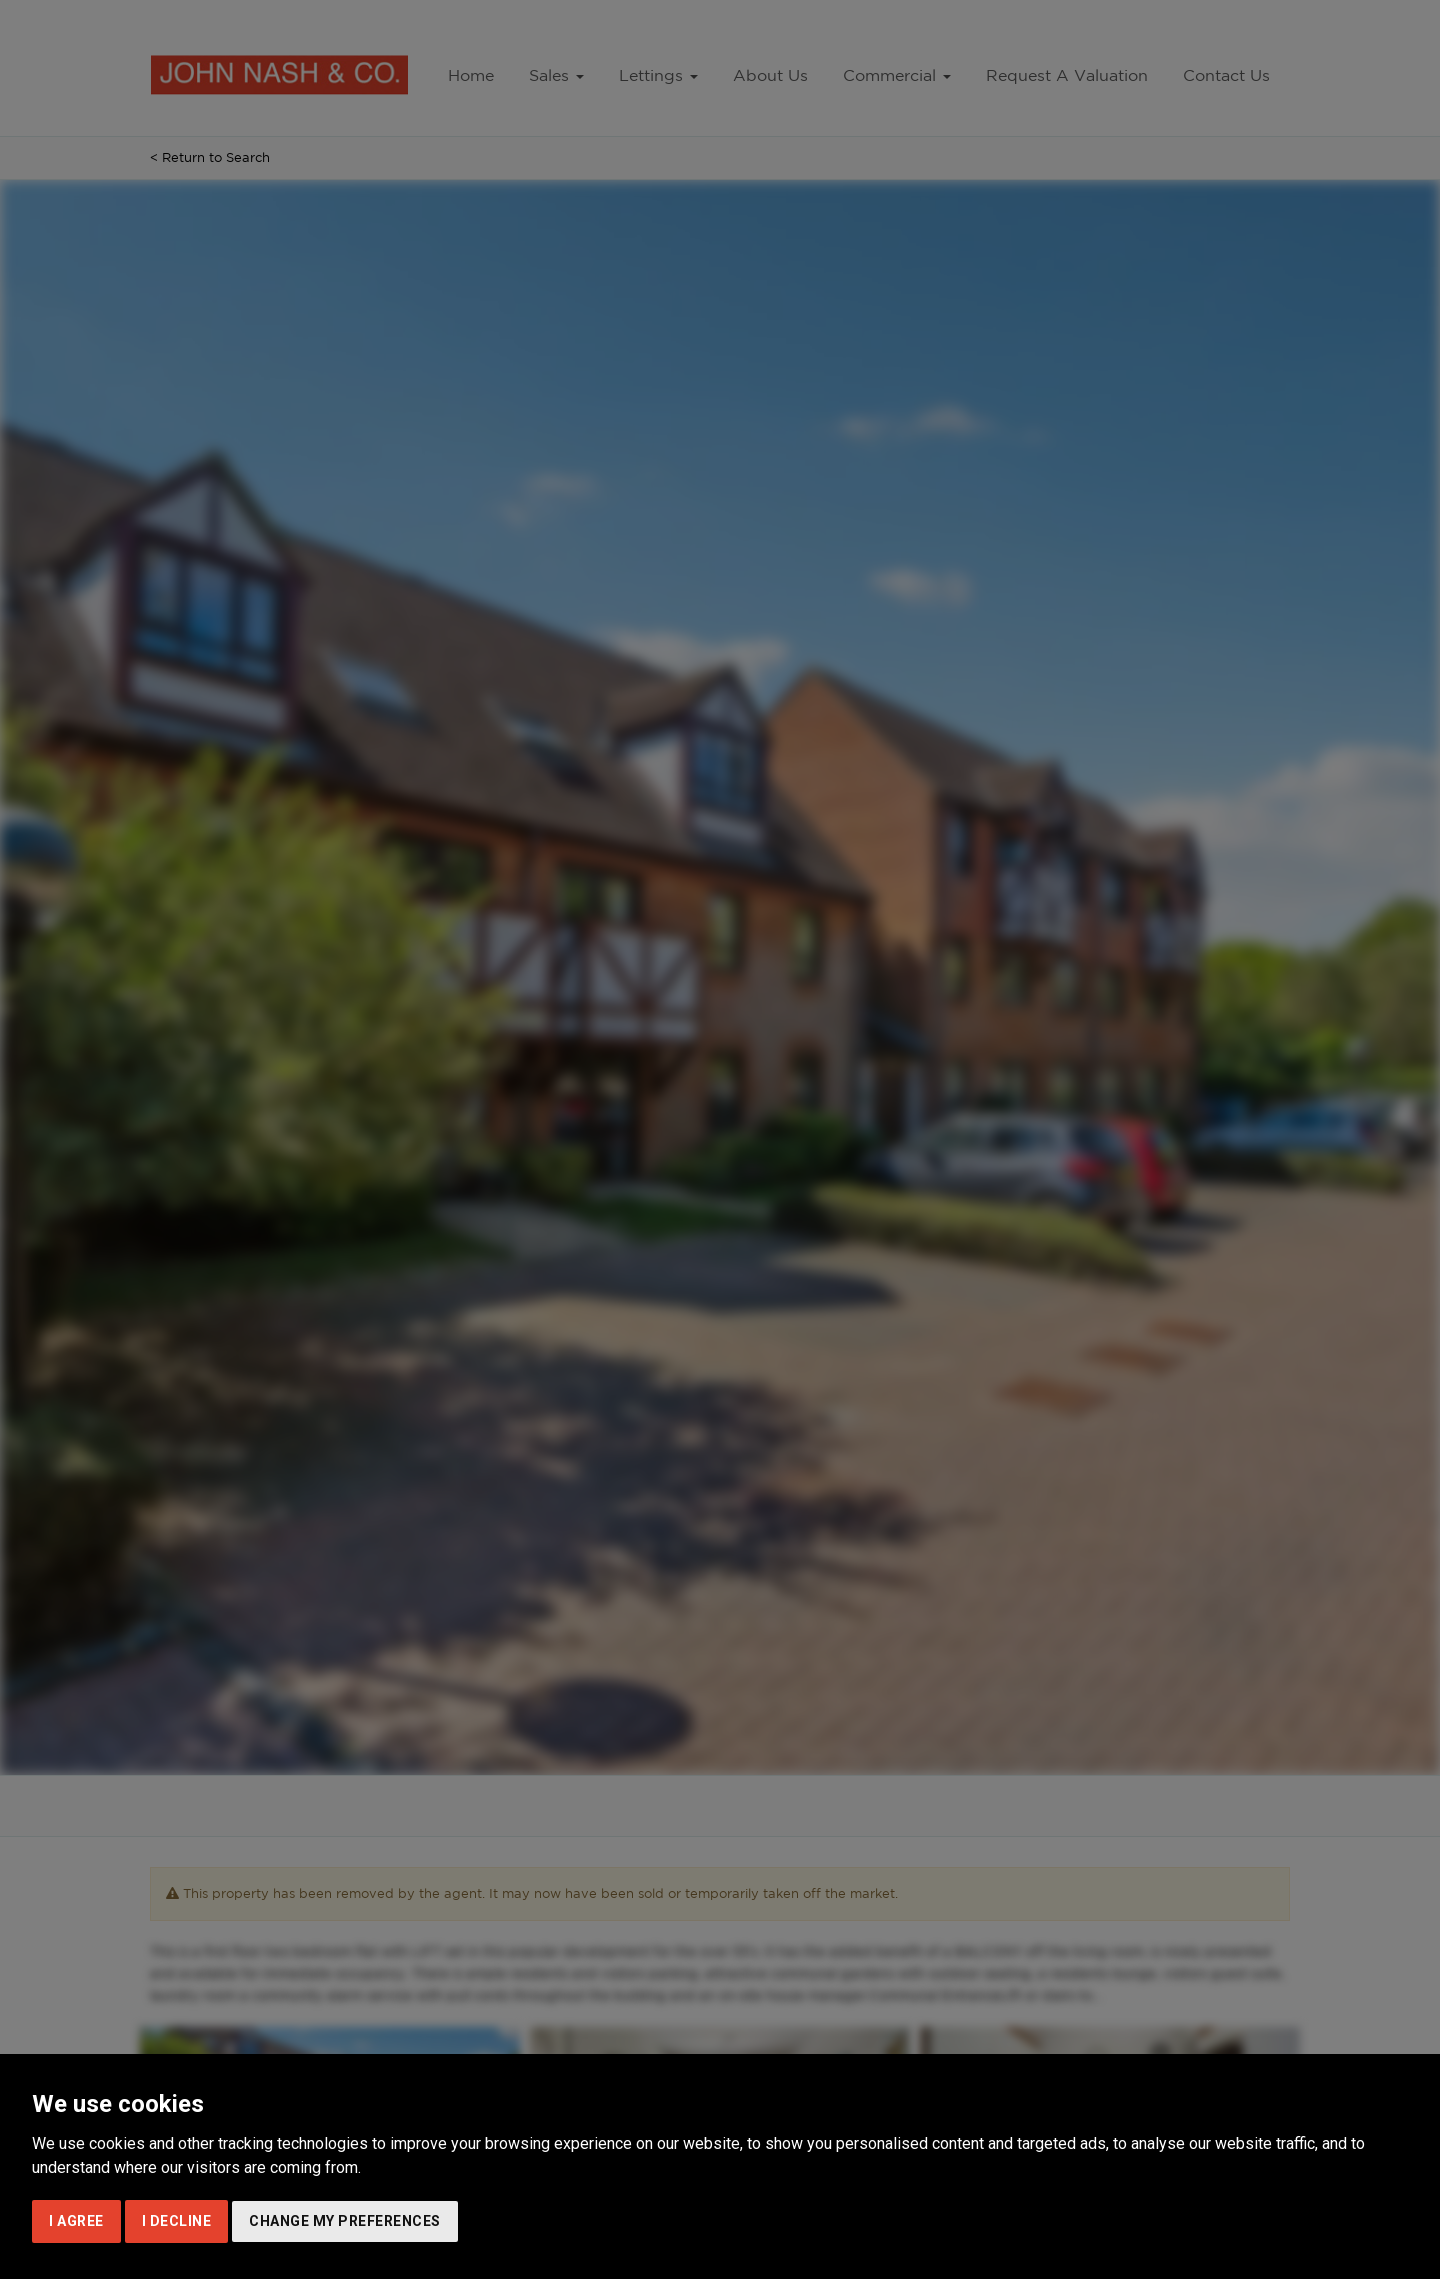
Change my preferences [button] (345, 2221)
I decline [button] (177, 2221)
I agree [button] (76, 2221)
